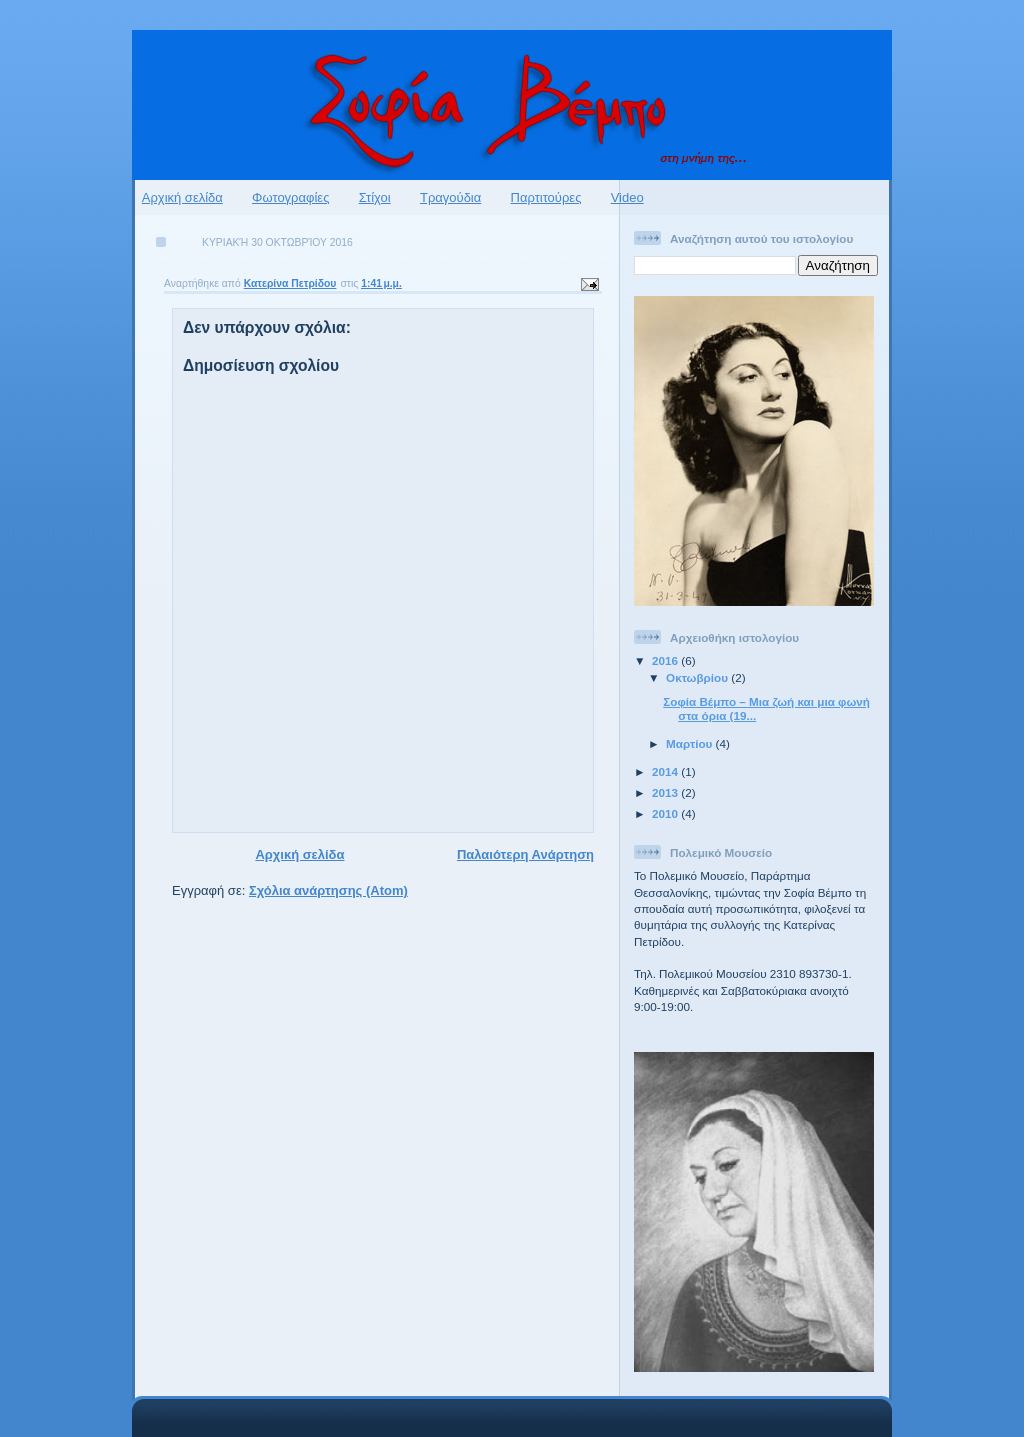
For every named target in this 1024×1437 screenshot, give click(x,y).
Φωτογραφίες (290, 197)
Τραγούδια (450, 197)
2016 (666, 660)
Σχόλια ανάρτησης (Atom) (328, 890)
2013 (666, 792)
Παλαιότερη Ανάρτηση (525, 854)
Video (627, 197)
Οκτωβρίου (698, 677)
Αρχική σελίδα (182, 197)
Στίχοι (375, 197)
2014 (666, 771)
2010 (666, 813)
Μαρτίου (690, 743)
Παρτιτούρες (546, 197)
